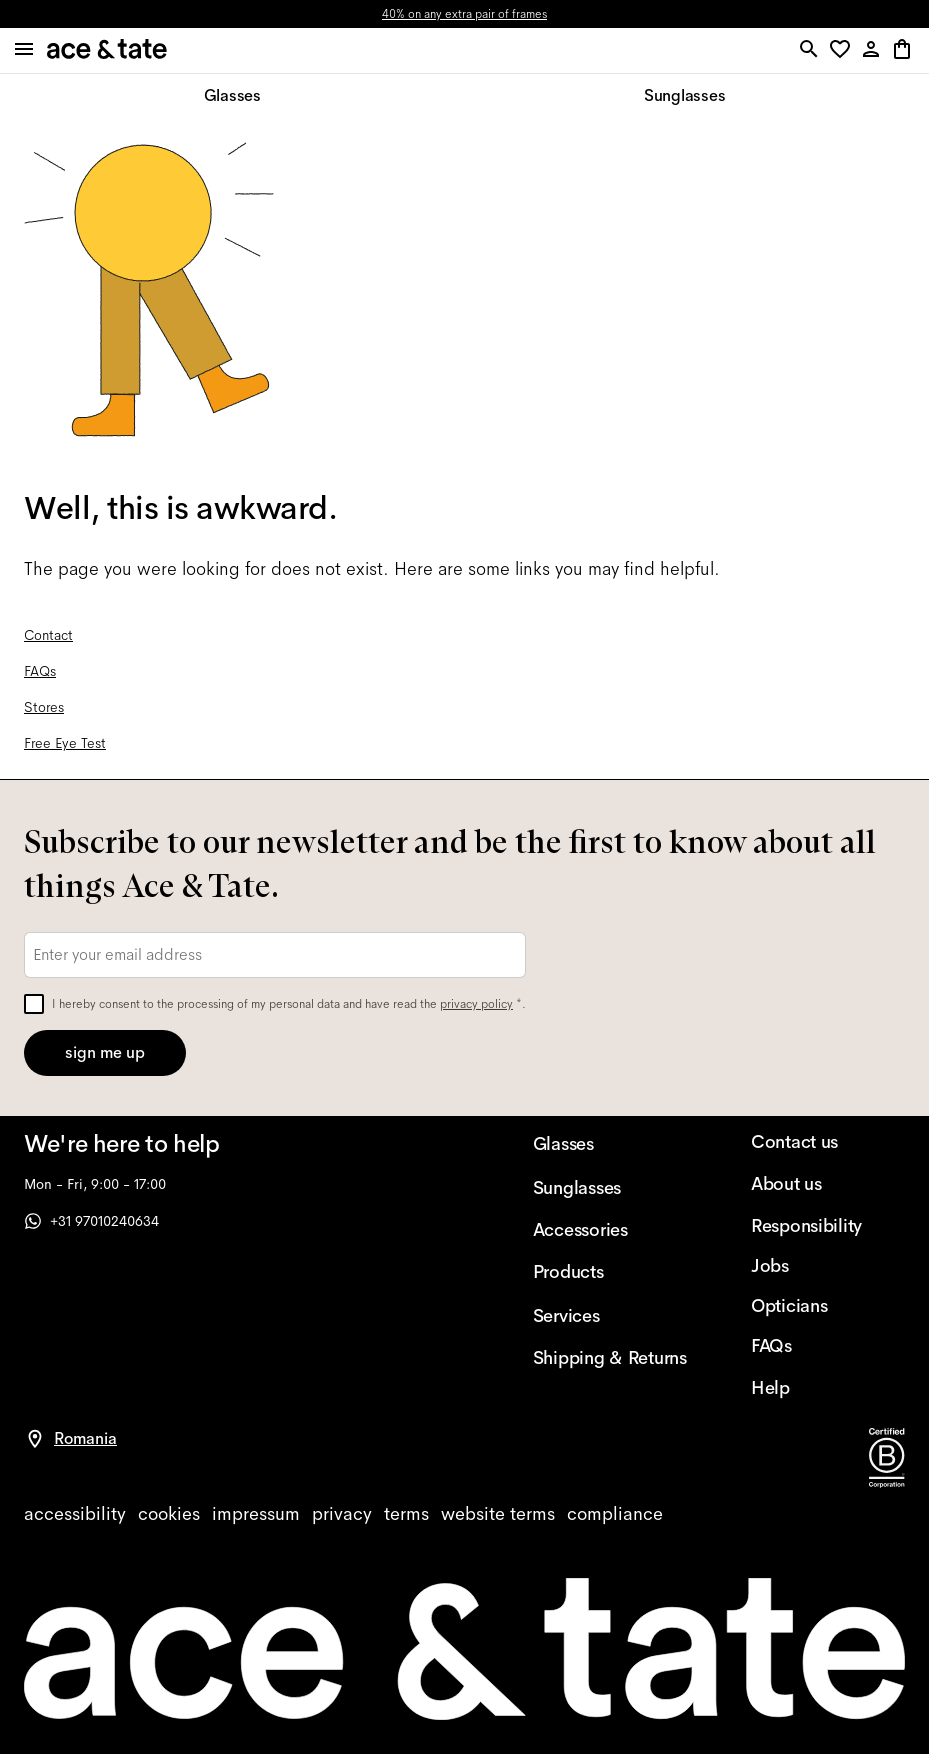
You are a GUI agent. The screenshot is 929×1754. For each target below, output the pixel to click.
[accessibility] (75, 1514)
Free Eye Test (65, 743)
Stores (44, 707)
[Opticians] (828, 1306)
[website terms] (498, 1514)
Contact (48, 635)
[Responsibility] (828, 1226)
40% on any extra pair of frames (464, 14)
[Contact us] (828, 1142)
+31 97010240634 (91, 1221)
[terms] (406, 1514)
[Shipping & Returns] (610, 1358)
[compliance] (615, 1514)
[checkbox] (34, 1004)
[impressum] (256, 1514)
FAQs (40, 671)
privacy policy (476, 1004)
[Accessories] (610, 1230)
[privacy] (342, 1514)
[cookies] (169, 1514)
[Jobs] (828, 1266)
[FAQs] (828, 1346)
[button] (843, 50)
